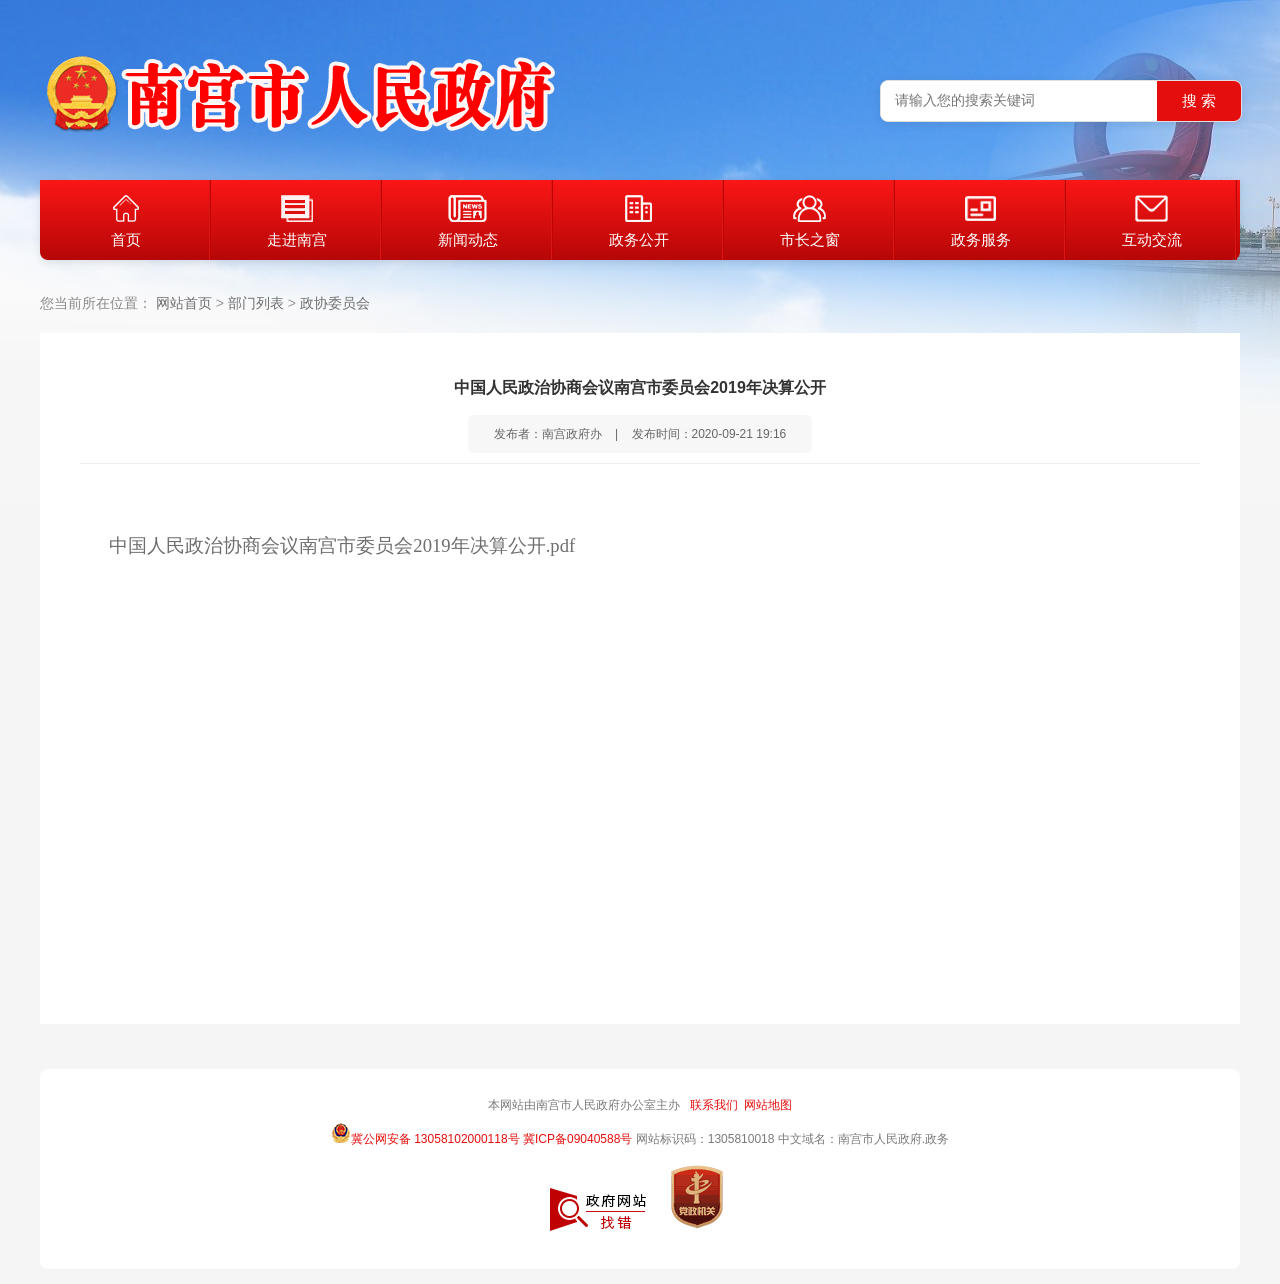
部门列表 (256, 303)
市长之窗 (810, 221)
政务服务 (981, 221)
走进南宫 (297, 221)
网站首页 (184, 303)
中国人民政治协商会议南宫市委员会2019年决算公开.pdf (342, 545)
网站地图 (768, 1105)
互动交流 (1152, 221)
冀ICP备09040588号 (577, 1139)
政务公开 (639, 221)
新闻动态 (468, 221)
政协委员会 (335, 303)
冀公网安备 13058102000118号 (425, 1133)
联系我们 (714, 1105)
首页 (126, 221)
